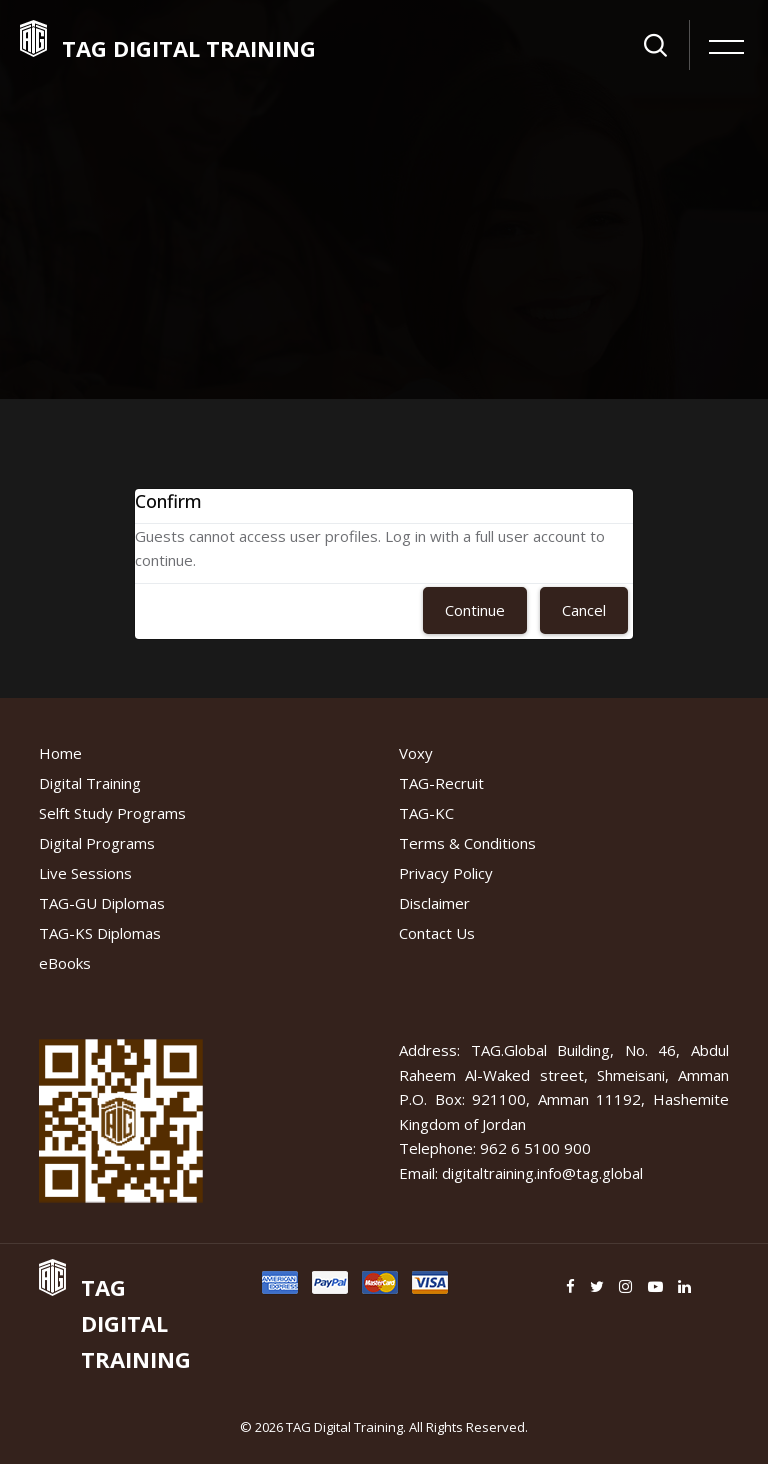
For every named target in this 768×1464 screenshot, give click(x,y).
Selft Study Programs (112, 813)
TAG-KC (426, 813)
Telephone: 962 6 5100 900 (495, 1148)
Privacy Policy (446, 873)
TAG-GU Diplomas (102, 903)
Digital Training (90, 783)
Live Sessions (85, 873)
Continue (475, 610)
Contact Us (437, 933)
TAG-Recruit (441, 783)
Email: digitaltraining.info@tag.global (521, 1173)
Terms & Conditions (467, 843)
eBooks (65, 963)
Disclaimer (434, 903)
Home (60, 753)
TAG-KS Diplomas (100, 933)
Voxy (416, 753)
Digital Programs (97, 843)
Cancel (584, 610)
